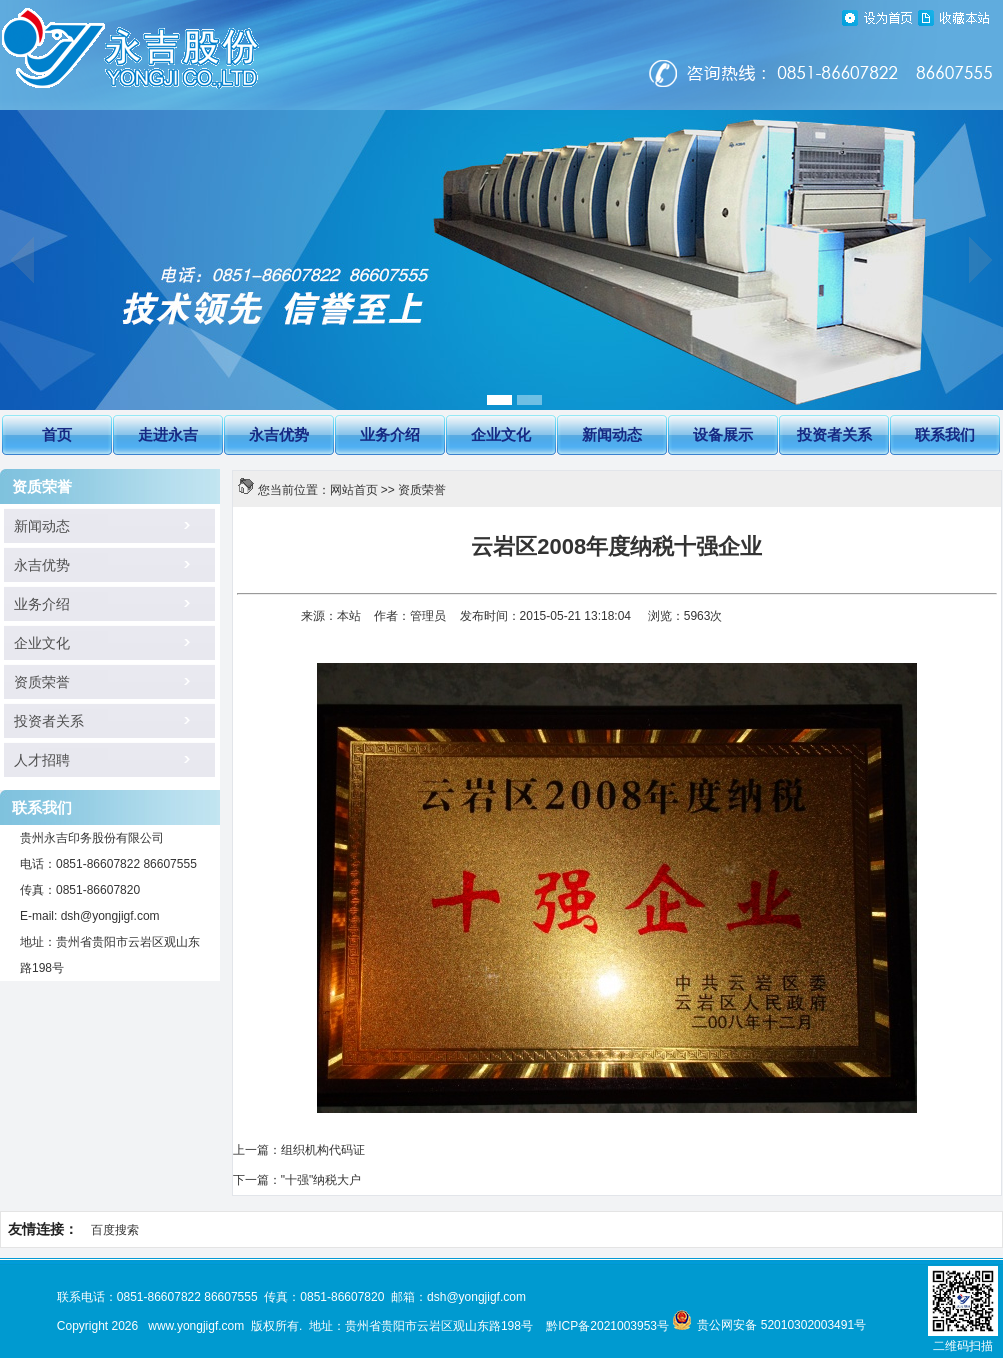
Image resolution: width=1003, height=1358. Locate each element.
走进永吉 (168, 435)
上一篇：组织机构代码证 (299, 1150)
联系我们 (945, 435)
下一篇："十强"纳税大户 (297, 1180)
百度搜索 (115, 1230)
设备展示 (723, 435)
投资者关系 (834, 435)
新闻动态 (612, 435)
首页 (57, 435)
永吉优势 (279, 435)
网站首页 (354, 490)
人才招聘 (35, 760)
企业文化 (501, 435)
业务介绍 (390, 435)
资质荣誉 (35, 682)
